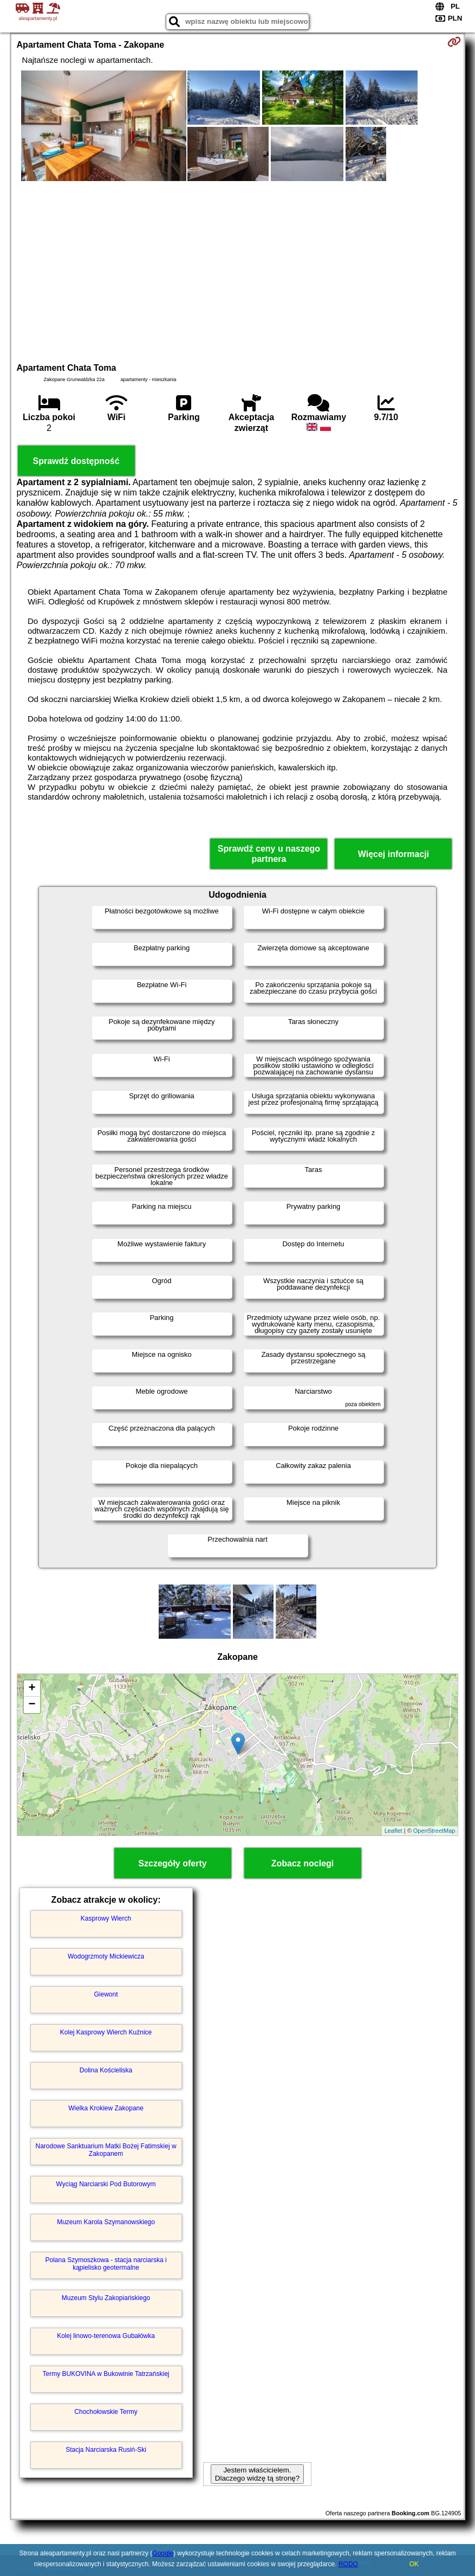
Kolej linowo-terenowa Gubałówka (106, 2336)
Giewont (106, 1994)
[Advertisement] (238, 270)
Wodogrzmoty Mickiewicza (106, 1956)
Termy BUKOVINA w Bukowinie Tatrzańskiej (106, 2374)
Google (162, 2553)
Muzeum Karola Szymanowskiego (106, 2222)
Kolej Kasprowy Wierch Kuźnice (106, 2032)
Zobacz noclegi (302, 1863)
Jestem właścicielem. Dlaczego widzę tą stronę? (257, 2474)
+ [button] (31, 1688)
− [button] (31, 1705)
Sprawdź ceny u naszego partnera (269, 854)
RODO (348, 2564)
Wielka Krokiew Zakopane (106, 2108)
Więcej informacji (393, 854)
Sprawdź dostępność (76, 461)
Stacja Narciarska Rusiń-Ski (106, 2449)
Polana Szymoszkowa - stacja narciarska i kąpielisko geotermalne (106, 2263)
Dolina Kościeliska (106, 2070)
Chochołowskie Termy (106, 2412)
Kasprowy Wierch (106, 1918)
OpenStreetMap (434, 1830)
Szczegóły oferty (172, 1863)
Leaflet (393, 1830)
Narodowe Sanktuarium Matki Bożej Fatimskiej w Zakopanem (106, 2150)
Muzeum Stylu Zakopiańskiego (106, 2298)
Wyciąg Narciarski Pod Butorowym (106, 2184)
